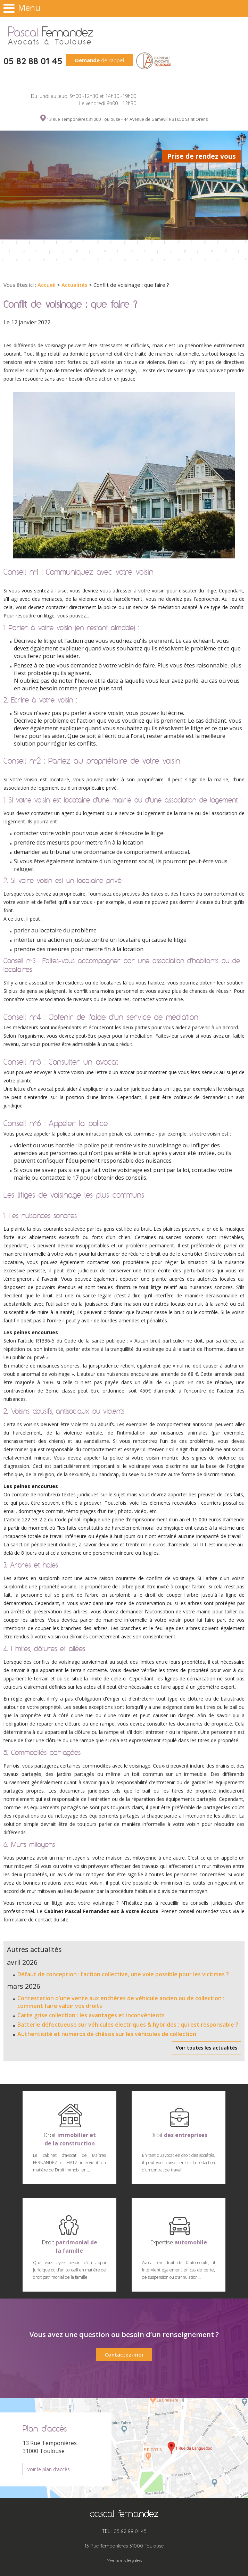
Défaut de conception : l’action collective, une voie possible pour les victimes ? (123, 1974)
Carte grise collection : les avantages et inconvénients (91, 2015)
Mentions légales (124, 2560)
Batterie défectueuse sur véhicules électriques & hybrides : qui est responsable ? (127, 2024)
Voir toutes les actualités (206, 2047)
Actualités (74, 284)
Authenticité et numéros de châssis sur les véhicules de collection (106, 2034)
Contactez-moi (124, 2354)
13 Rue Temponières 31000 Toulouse (124, 2546)
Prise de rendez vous (201, 156)
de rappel (99, 60)
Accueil (47, 284)
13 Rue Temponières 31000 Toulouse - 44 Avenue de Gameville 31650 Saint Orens (127, 119)
